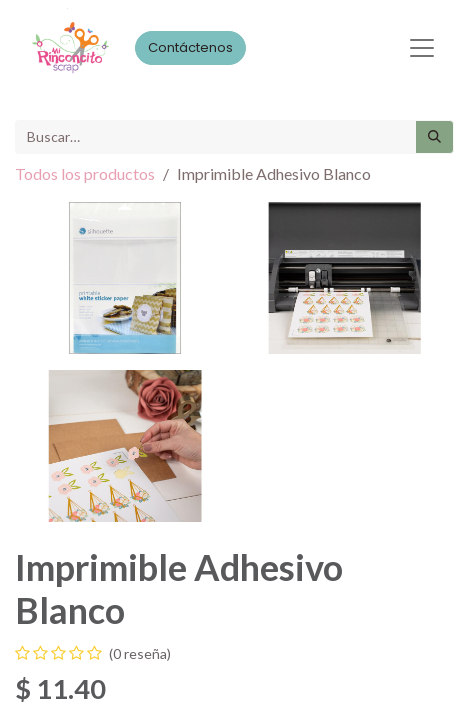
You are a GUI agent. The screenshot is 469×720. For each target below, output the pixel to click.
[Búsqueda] (434, 137)
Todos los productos (85, 173)
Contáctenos (190, 47)
